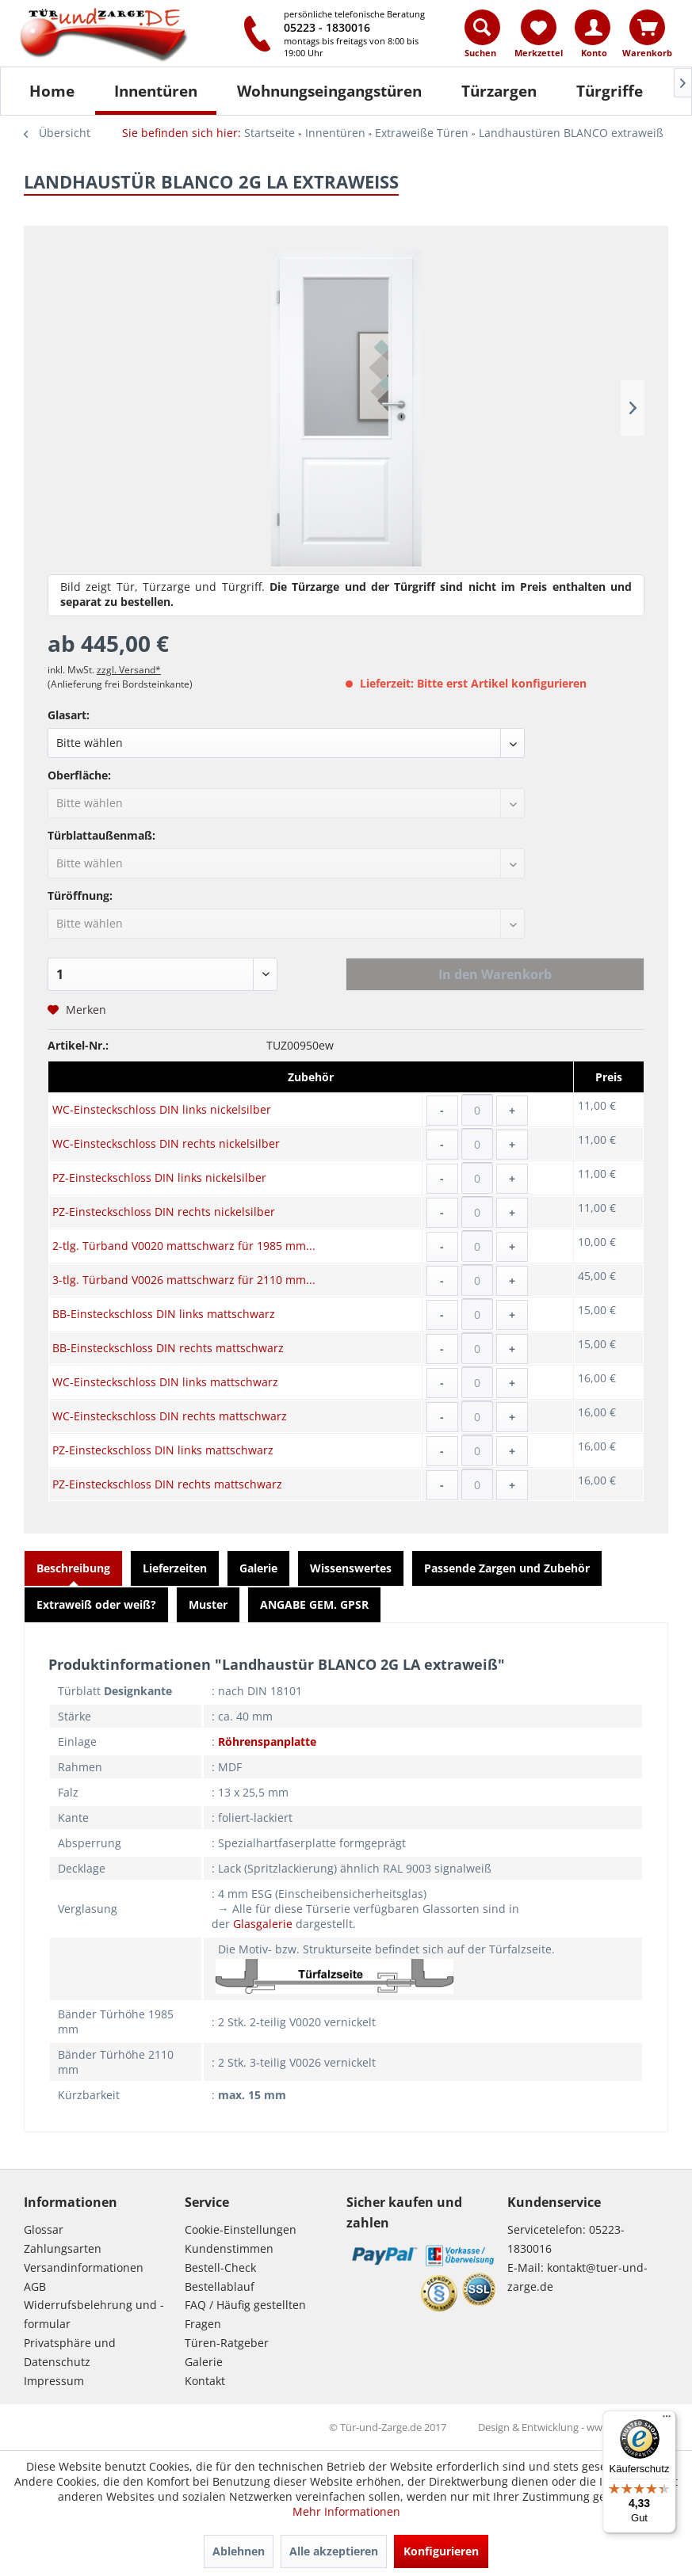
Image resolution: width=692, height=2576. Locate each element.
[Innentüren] (155, 91)
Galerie (258, 1568)
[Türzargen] (499, 91)
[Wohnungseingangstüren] (329, 91)
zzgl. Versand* (129, 669)
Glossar (43, 2229)
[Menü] (666, 2419)
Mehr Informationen (346, 2511)
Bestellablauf (219, 2286)
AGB (35, 2286)
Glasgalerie (262, 1923)
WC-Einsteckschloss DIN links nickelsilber (161, 1109)
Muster (208, 1604)
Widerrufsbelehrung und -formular (94, 2314)
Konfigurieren (441, 2551)
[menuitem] (483, 37)
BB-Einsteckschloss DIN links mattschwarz (163, 1313)
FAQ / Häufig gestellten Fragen (245, 2314)
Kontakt (205, 2380)
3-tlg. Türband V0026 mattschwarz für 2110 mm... (183, 1279)
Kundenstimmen (229, 2248)
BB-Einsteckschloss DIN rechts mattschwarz (168, 1347)
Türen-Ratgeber (227, 2342)
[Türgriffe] (609, 91)
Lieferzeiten (175, 1568)
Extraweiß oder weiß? (96, 1604)
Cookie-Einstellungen (240, 2229)
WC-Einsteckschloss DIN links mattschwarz (165, 1381)
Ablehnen (238, 2551)
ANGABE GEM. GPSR (314, 1604)
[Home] (52, 91)
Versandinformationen (83, 2267)
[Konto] (592, 27)
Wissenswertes (351, 1568)
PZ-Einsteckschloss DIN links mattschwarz (162, 1450)
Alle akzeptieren (333, 2551)
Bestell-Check (220, 2267)
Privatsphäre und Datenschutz (70, 2352)
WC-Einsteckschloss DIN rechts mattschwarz (169, 1415)
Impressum (54, 2380)
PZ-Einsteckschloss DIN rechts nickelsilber (163, 1211)
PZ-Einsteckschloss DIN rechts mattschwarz (167, 1484)
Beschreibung (73, 1568)
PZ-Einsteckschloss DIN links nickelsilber (159, 1177)
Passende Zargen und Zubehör (507, 1568)
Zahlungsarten (62, 2248)
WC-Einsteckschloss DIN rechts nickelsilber (166, 1143)
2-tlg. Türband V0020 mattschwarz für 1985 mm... (183, 1245)
